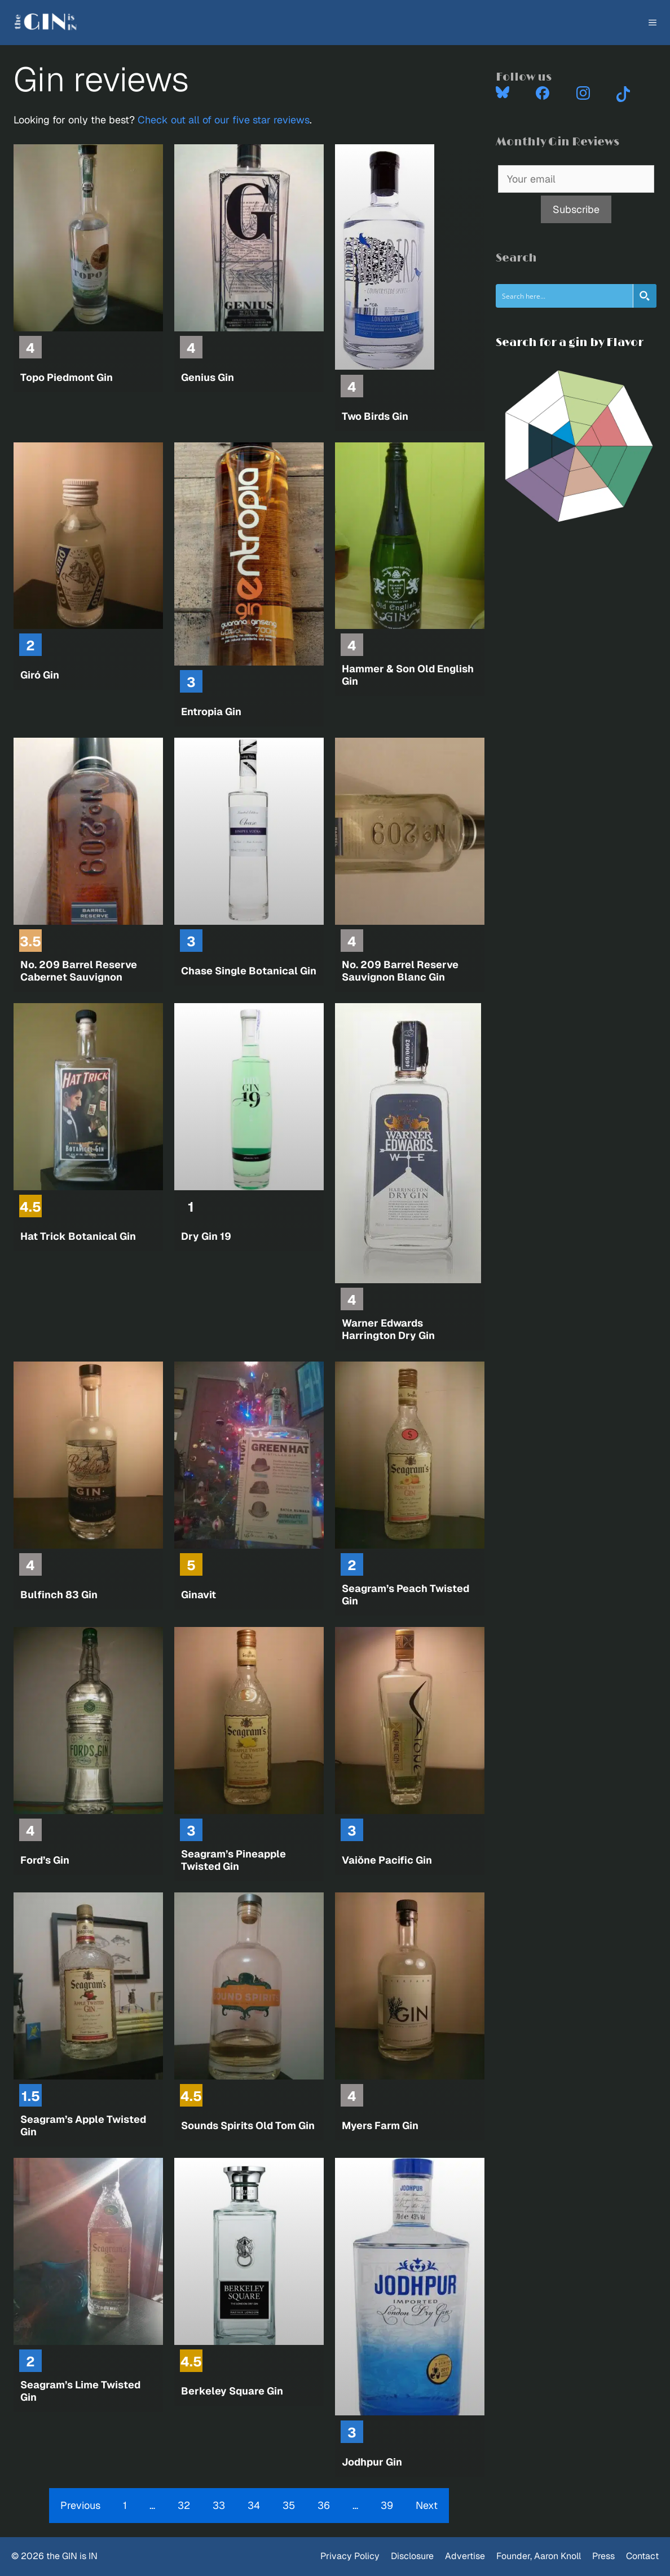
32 (184, 2505)
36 (324, 2505)
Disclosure (412, 2556)
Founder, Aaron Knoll (538, 2556)
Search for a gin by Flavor (569, 342)
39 (387, 2505)
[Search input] (565, 295)
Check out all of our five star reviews (224, 119)
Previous (80, 2505)
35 (289, 2505)
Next (427, 2505)
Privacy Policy (350, 2556)
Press (603, 2556)
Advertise (465, 2556)
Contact (642, 2556)
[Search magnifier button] (644, 296)
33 (219, 2505)
